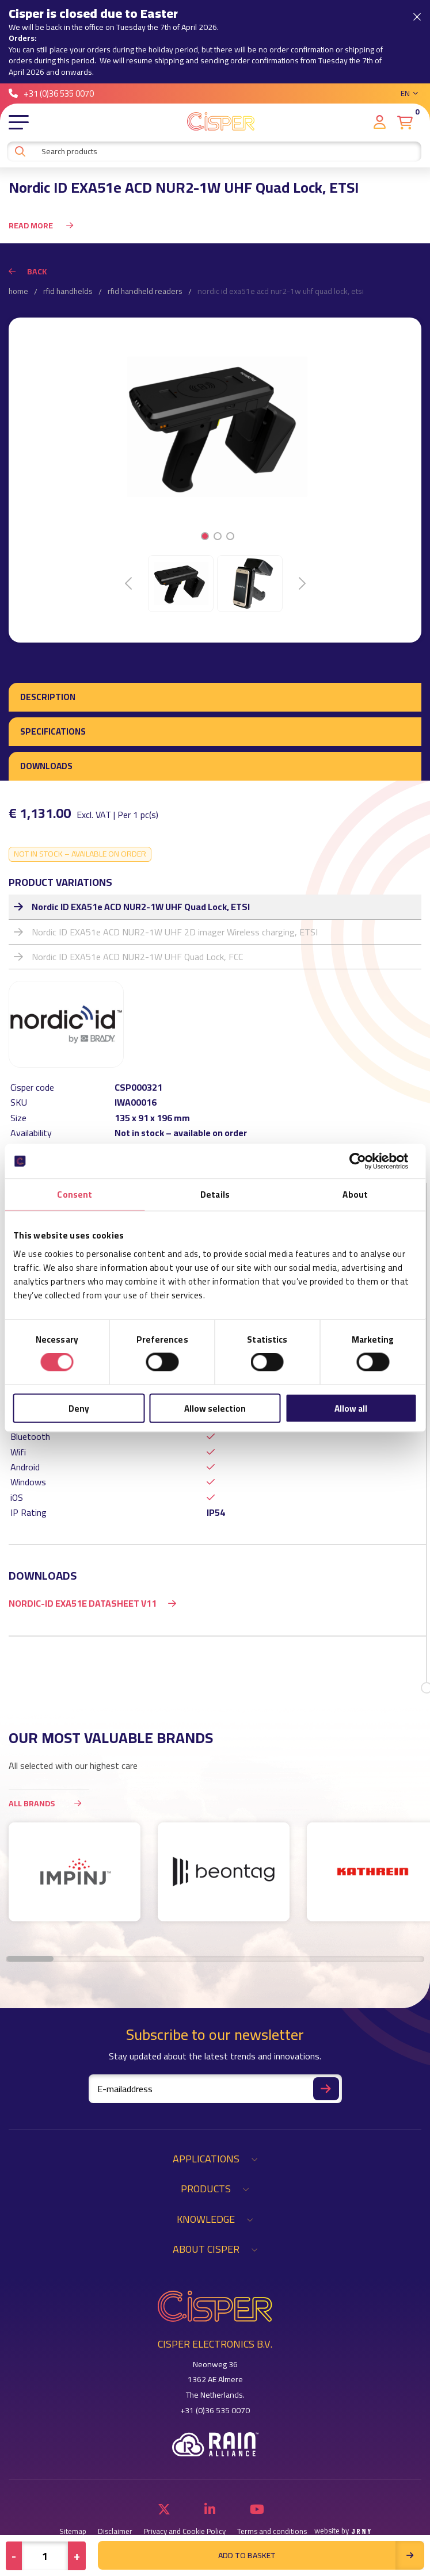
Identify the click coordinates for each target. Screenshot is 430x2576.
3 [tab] (230, 536)
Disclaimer (115, 2531)
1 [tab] (204, 536)
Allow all (350, 1408)
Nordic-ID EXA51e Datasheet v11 (83, 1603)
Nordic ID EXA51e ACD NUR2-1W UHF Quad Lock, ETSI (141, 906)
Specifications (53, 731)
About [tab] (355, 1194)
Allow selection (215, 1408)
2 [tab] (217, 536)
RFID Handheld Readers (145, 291)
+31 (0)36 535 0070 (51, 93)
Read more (41, 225)
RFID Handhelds (68, 291)
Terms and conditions (272, 2531)
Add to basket (321, 2555)
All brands (49, 1803)
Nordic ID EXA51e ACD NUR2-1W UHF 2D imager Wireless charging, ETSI (175, 932)
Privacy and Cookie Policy (185, 2531)
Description (47, 697)
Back (28, 271)
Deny (79, 1408)
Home (18, 291)
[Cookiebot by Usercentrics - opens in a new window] (366, 1161)
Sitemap (72, 2531)
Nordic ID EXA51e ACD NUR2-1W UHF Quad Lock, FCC (137, 956)
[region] (215, 1878)
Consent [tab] (74, 1194)
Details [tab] (215, 1194)
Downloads (46, 766)
